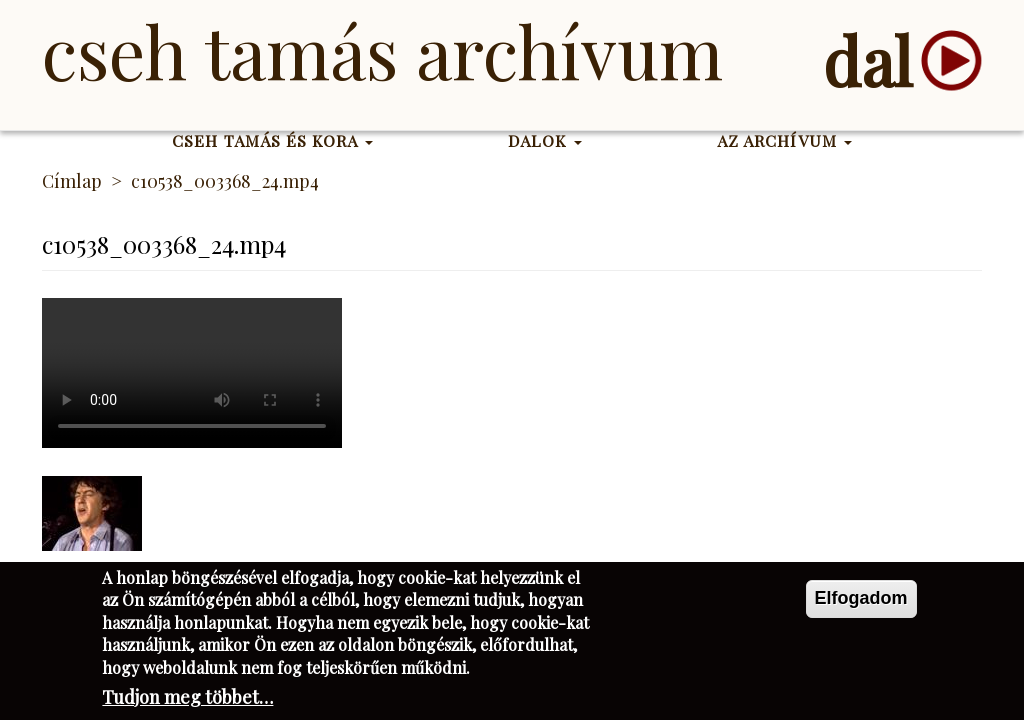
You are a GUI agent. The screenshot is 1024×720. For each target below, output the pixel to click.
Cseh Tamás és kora (272, 140)
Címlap (72, 181)
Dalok (545, 140)
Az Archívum (784, 140)
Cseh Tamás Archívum (382, 50)
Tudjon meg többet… (187, 697)
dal (867, 60)
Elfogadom (861, 598)
